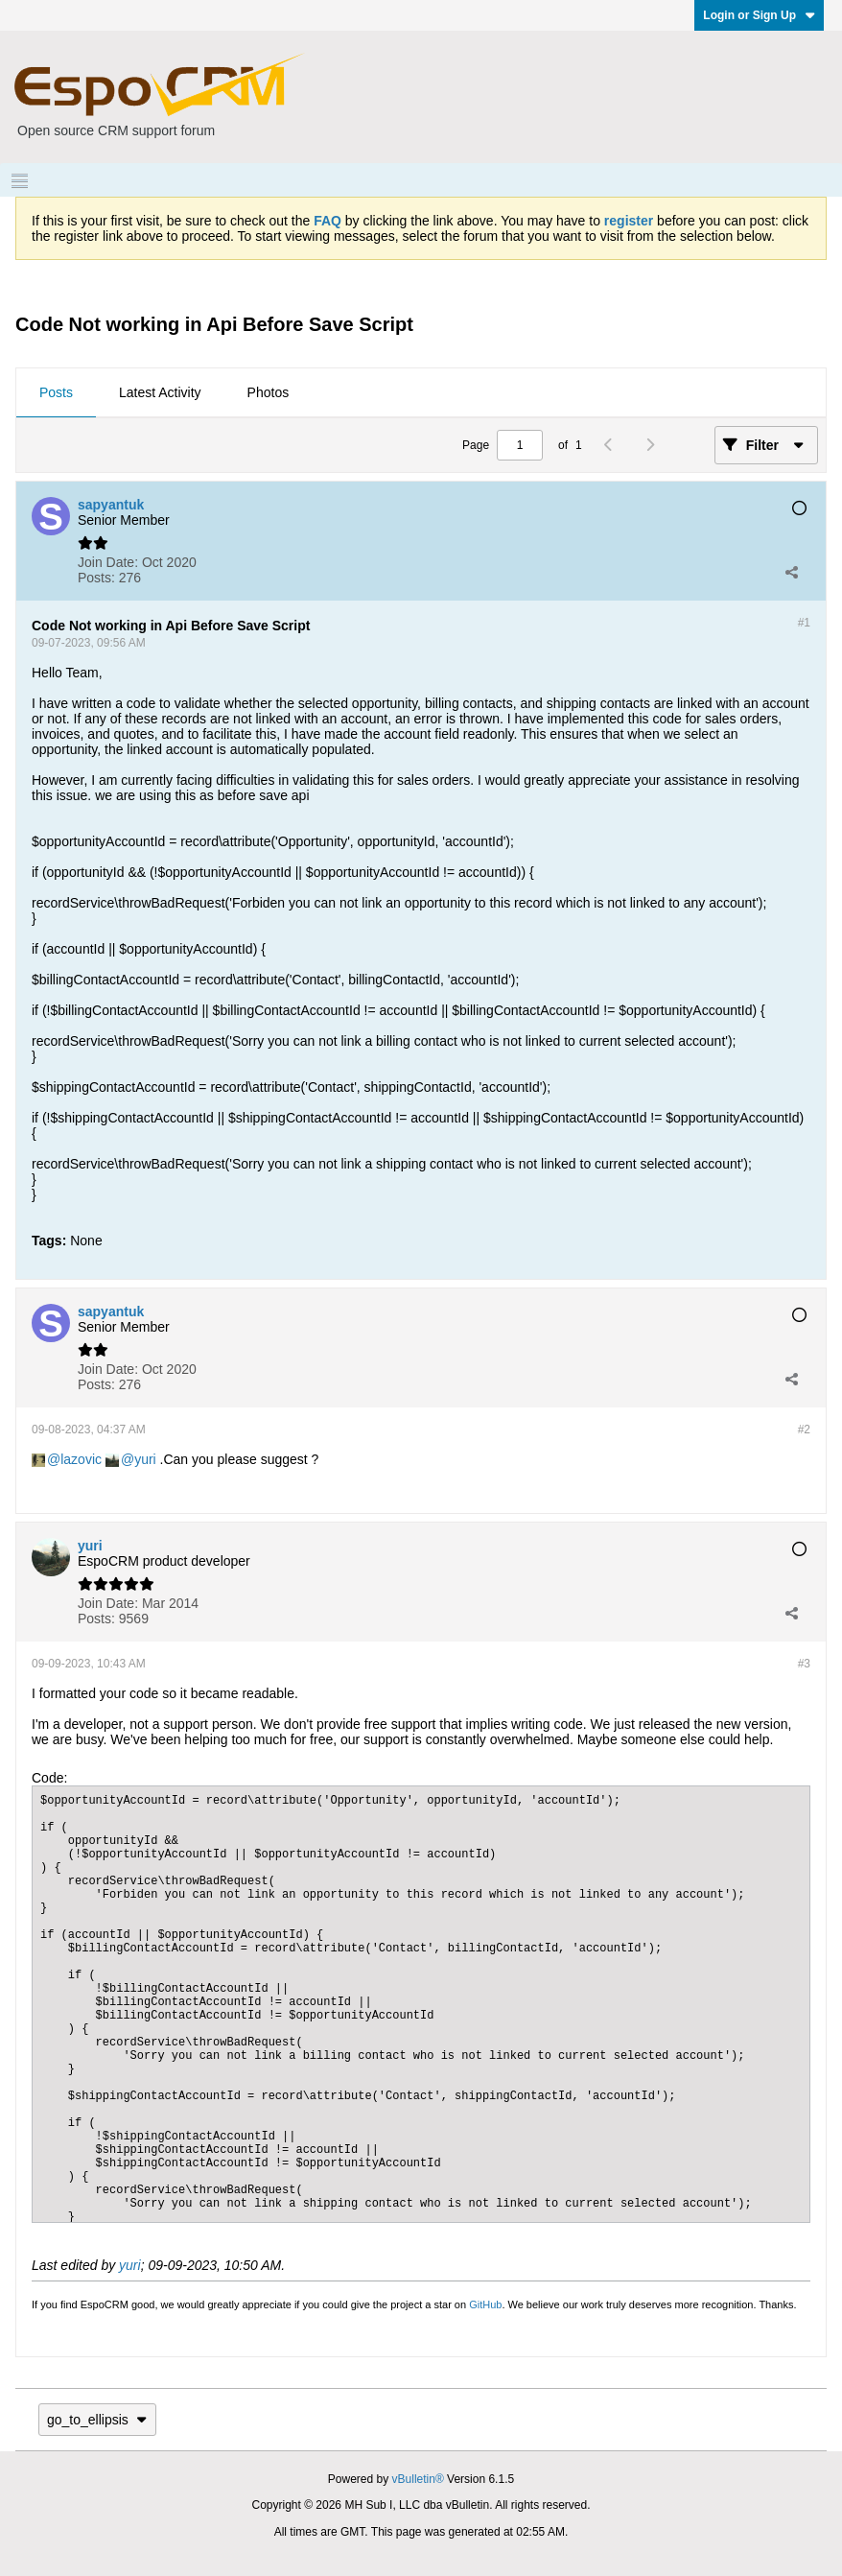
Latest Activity (160, 392)
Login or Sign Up (759, 15)
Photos (268, 392)
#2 (804, 1429)
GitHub (485, 2304)
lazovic (81, 1459)
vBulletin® (418, 2479)
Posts (56, 392)
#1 (804, 622)
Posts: (96, 577)
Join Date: (108, 562)
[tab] (56, 393)
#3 (804, 1663)
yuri (145, 1459)
